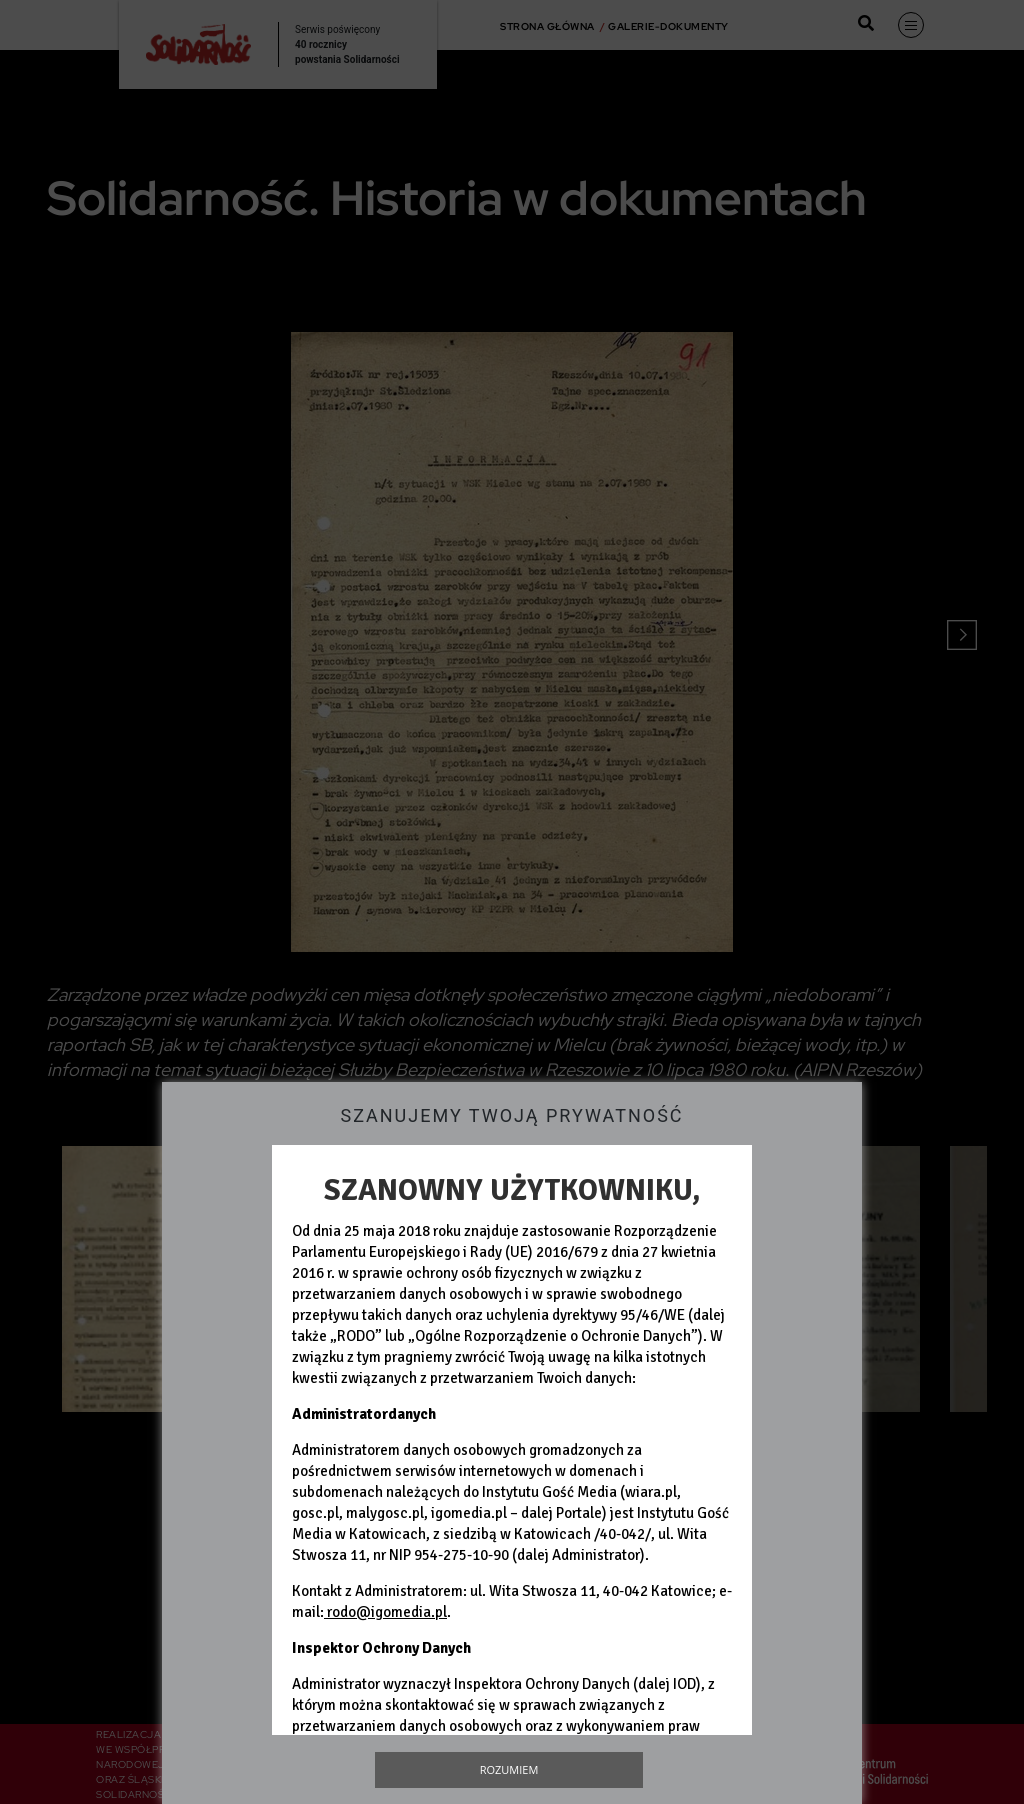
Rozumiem (509, 1769)
